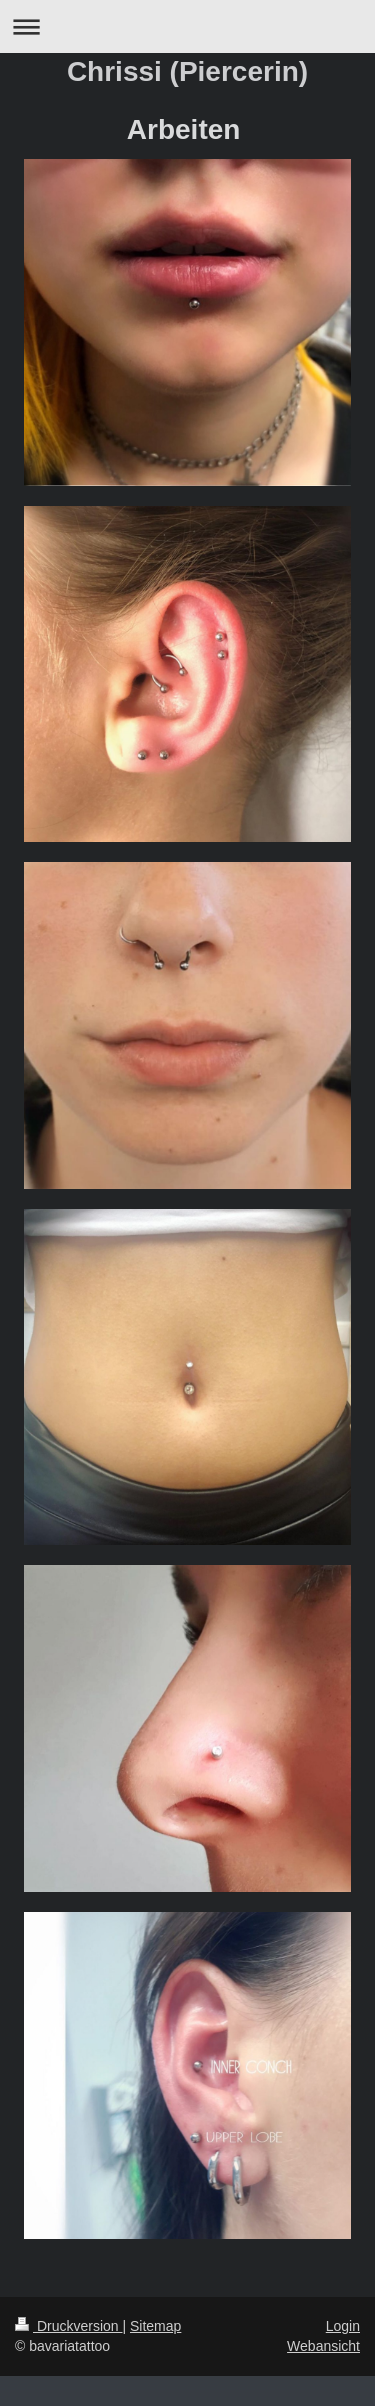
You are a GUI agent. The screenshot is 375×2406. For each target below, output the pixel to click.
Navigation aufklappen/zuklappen (187, 26)
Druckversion (68, 2326)
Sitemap (155, 2326)
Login (343, 2326)
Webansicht (323, 2346)
